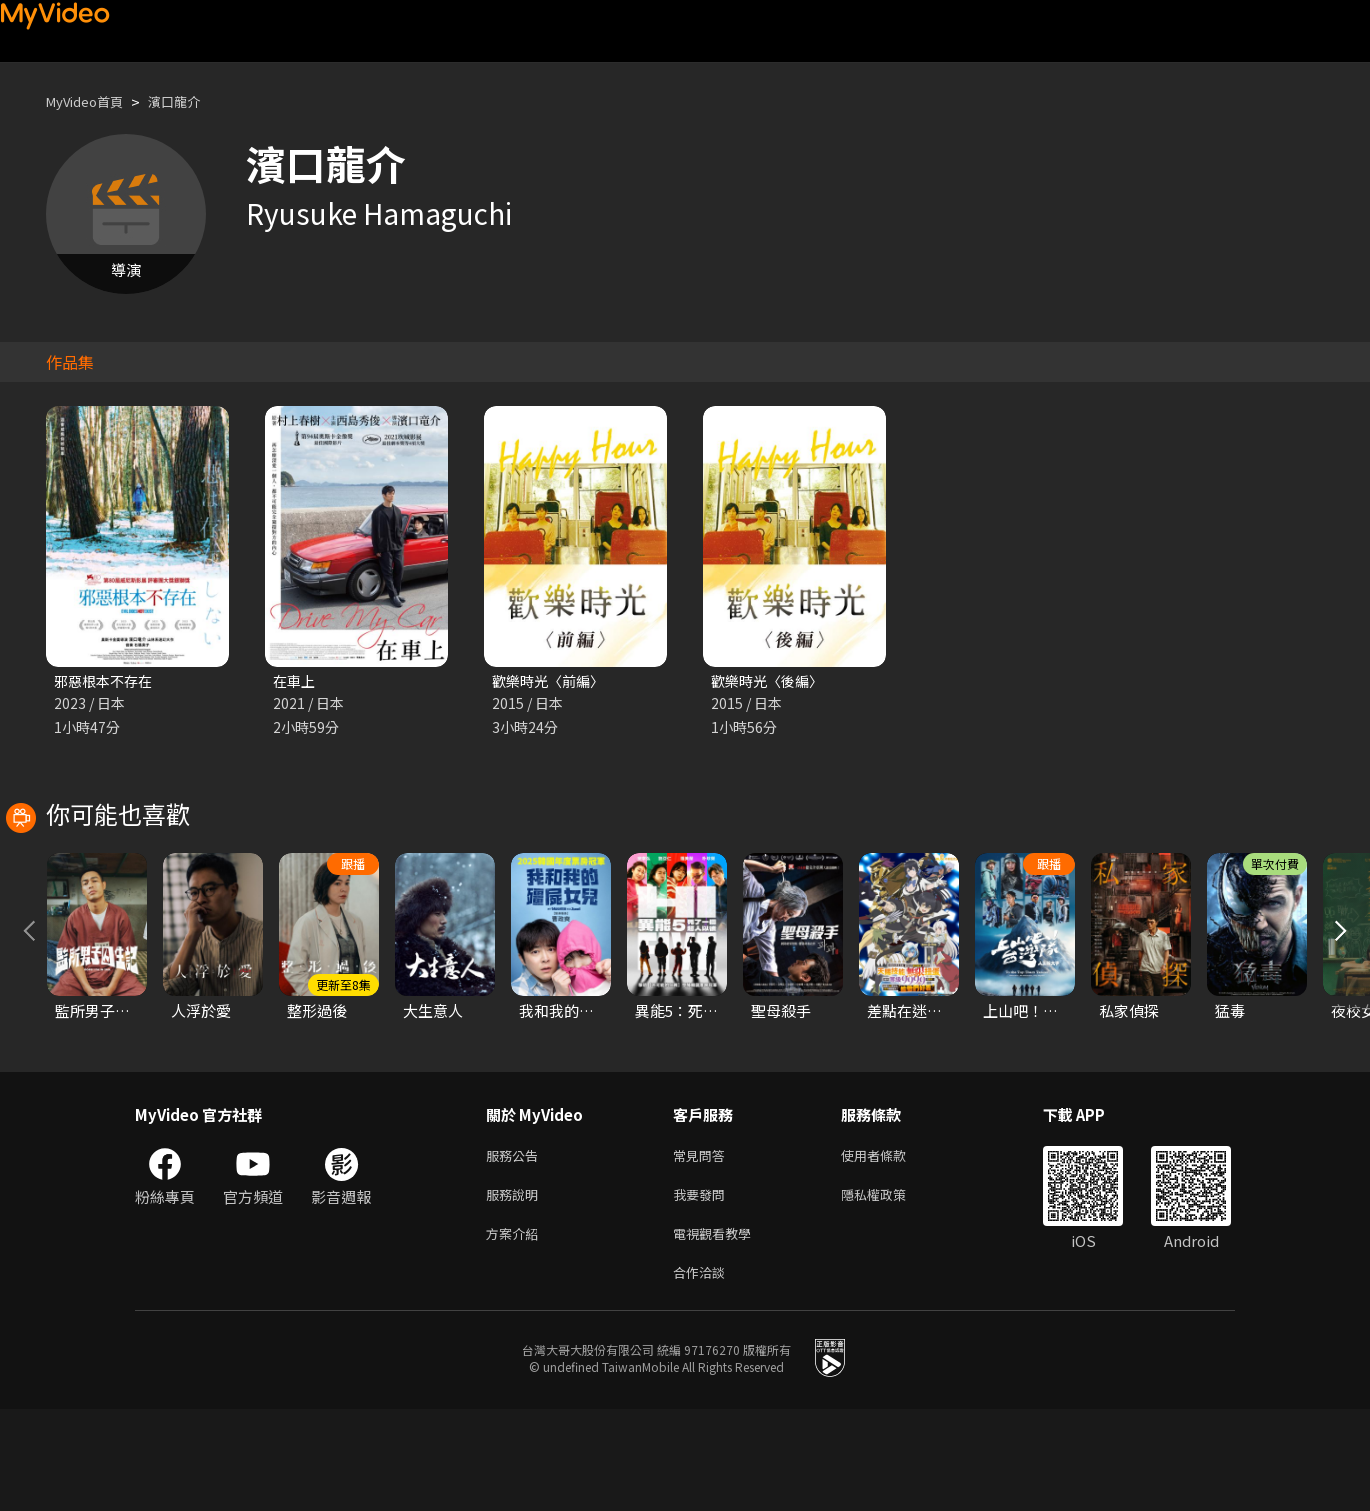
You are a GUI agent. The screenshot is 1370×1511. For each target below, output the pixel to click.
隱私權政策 (890, 1288)
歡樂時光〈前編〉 (552, 681)
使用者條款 (890, 1246)
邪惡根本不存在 (106, 681)
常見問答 (703, 1246)
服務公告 (516, 1246)
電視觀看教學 (718, 1330)
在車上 (295, 681)
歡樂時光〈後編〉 (771, 681)
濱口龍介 (192, 101)
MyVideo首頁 (91, 101)
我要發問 (703, 1288)
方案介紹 (516, 1330)
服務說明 (516, 1288)
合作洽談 (703, 1372)
